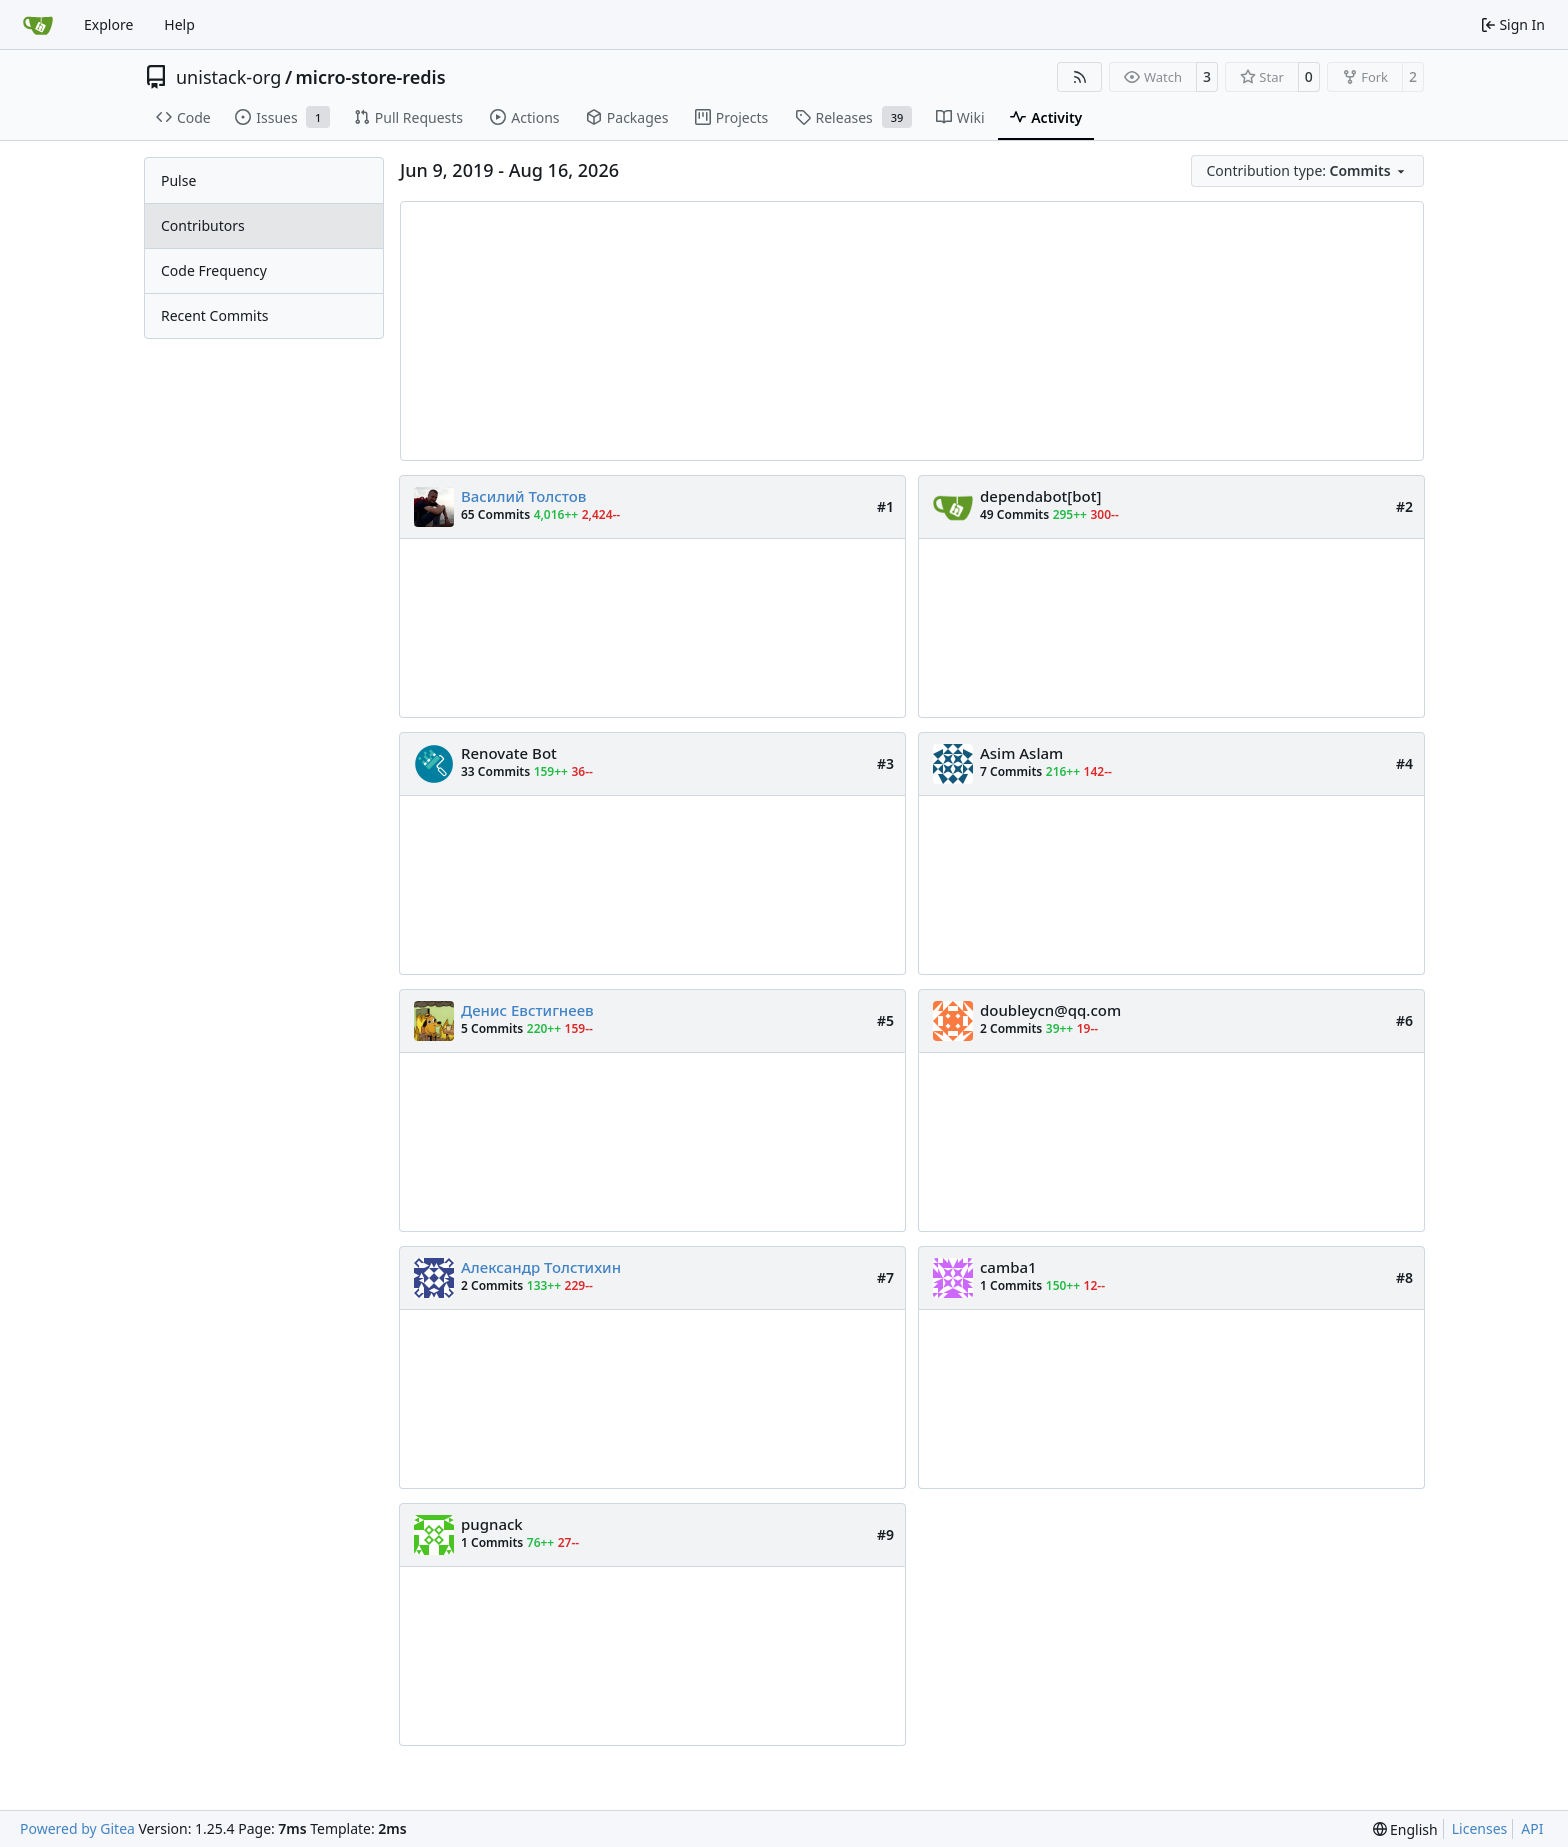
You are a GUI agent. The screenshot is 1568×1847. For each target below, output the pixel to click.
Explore (108, 24)
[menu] (1308, 171)
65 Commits (495, 514)
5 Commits (492, 1028)
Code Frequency (214, 270)
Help (179, 24)
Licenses (1480, 1828)
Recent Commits (214, 315)
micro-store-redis (371, 77)
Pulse (178, 180)
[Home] (38, 25)
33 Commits (495, 771)
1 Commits (1011, 1285)
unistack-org (228, 77)
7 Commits (1011, 771)
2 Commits (1011, 1028)
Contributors (203, 225)
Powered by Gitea (77, 1828)
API (1532, 1828)
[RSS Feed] (1080, 77)
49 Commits (1014, 514)
